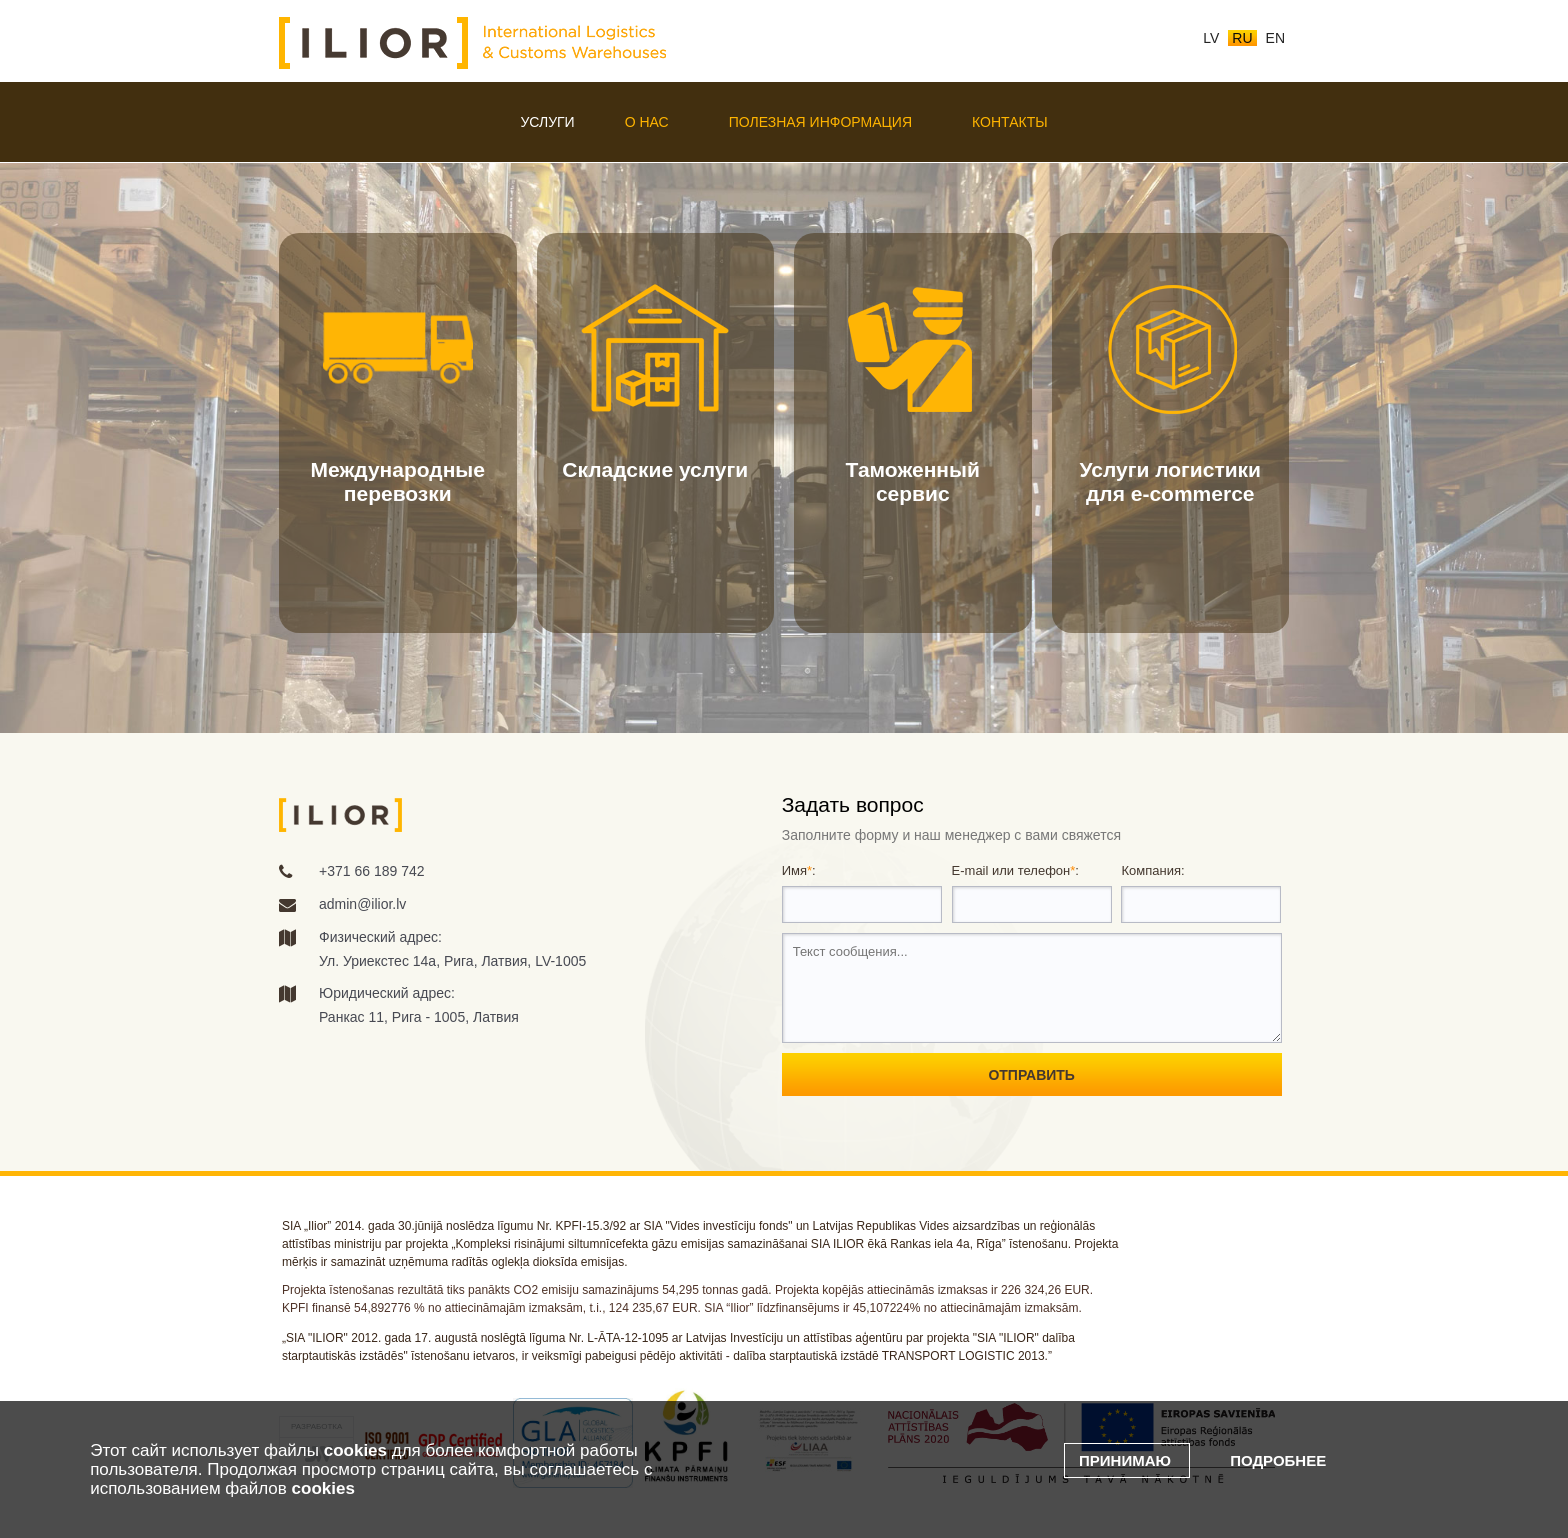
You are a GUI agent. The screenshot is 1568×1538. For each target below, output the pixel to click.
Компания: (1152, 870)
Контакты (1010, 122)
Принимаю (1127, 1460)
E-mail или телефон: (1015, 870)
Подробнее (1278, 1460)
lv (1211, 38)
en (1275, 38)
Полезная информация (820, 122)
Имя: (799, 870)
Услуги (547, 122)
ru (1242, 38)
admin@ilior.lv (362, 904)
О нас (647, 122)
